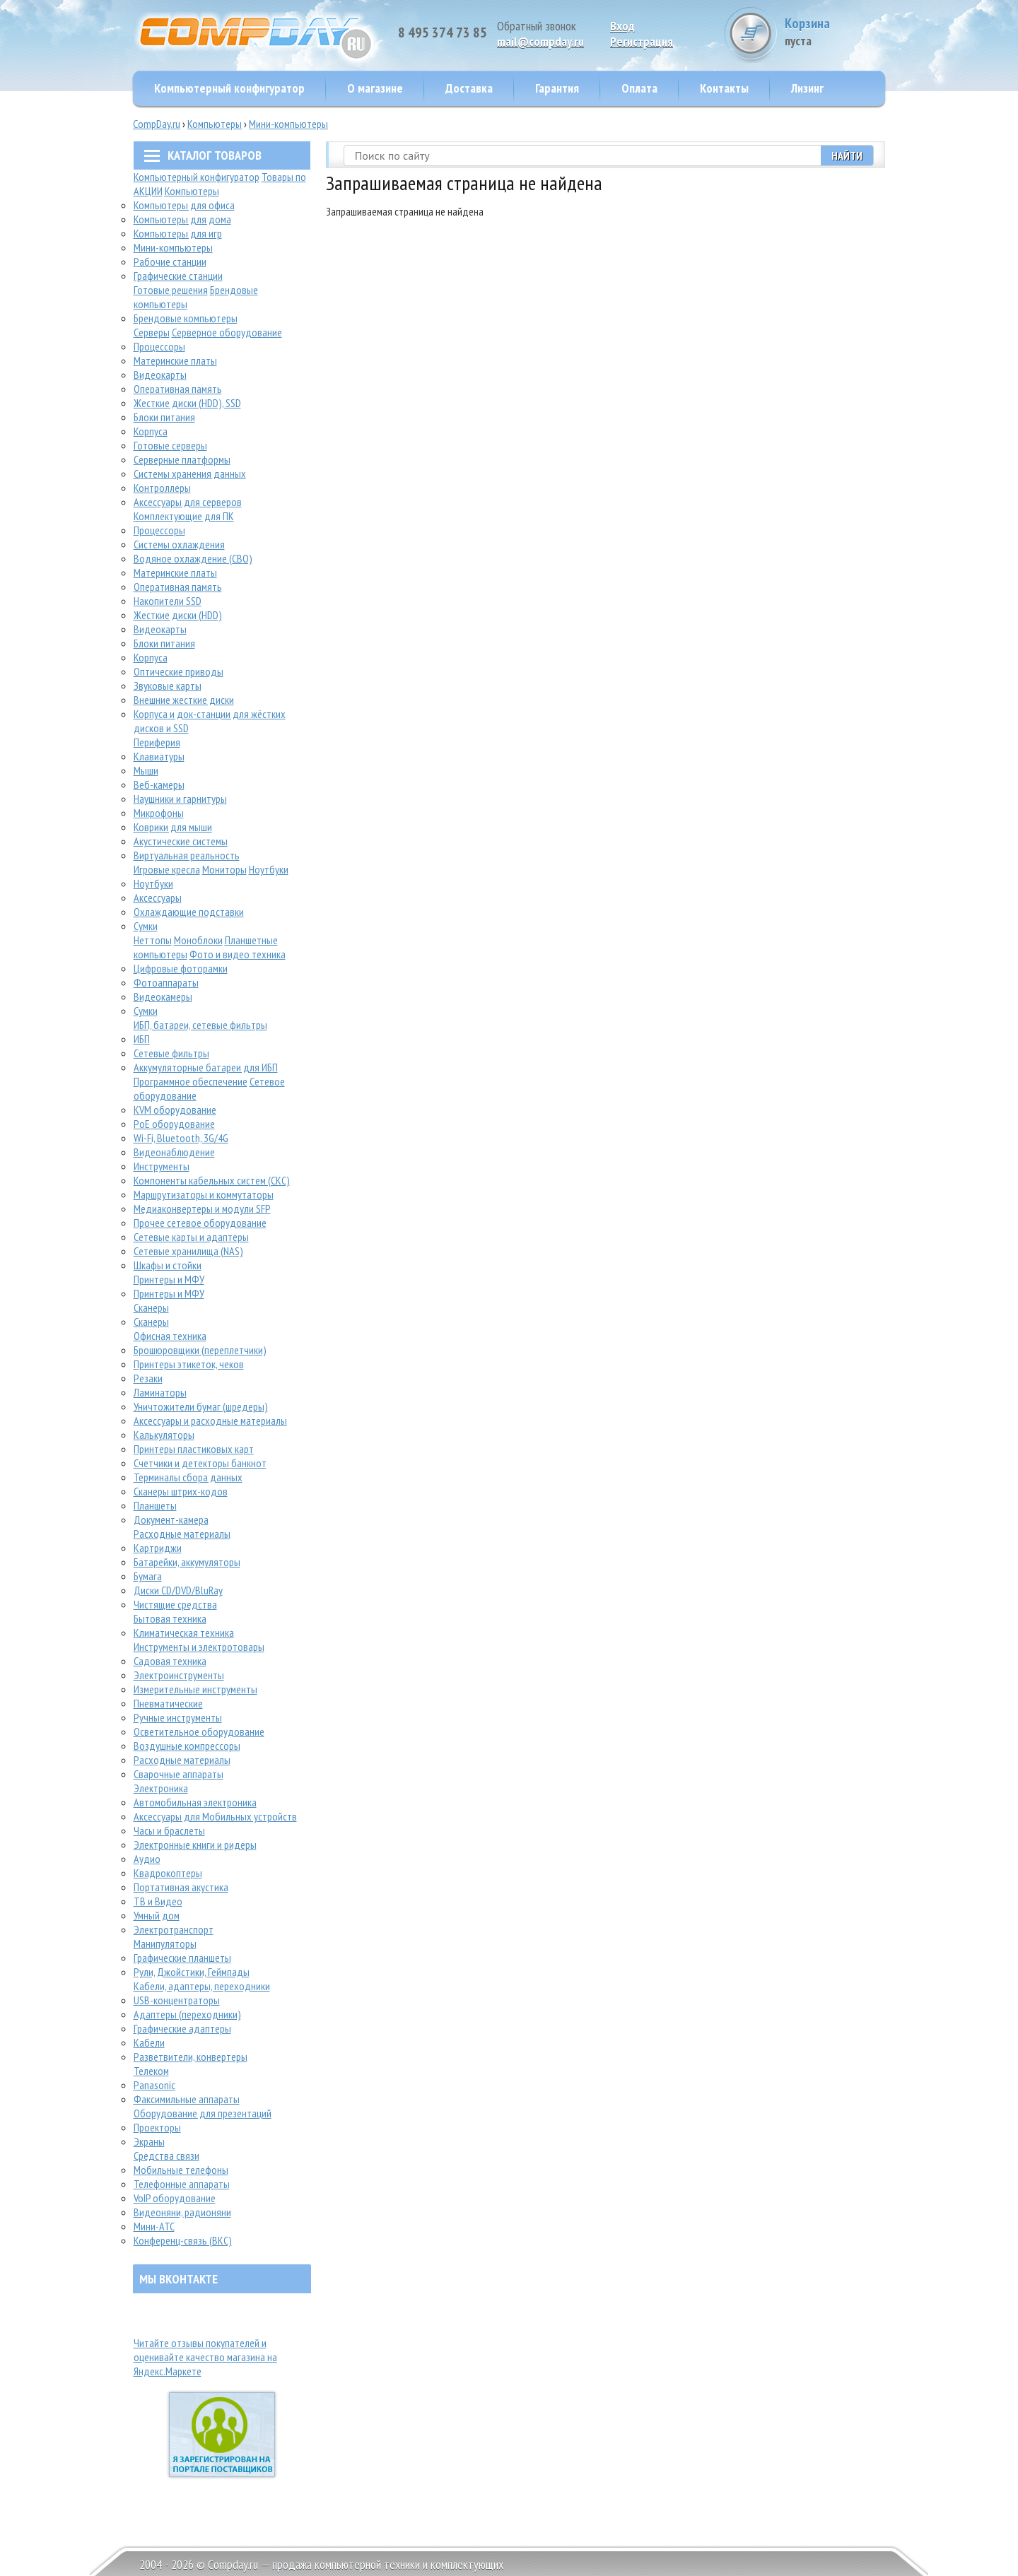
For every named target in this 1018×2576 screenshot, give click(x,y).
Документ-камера (171, 1519)
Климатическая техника (184, 1632)
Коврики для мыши (173, 827)
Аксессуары (158, 897)
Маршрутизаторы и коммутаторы (204, 1194)
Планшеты (155, 1505)
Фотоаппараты (166, 982)
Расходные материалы (182, 1534)
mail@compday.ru (540, 41)
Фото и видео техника (237, 954)
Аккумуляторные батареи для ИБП (206, 1067)
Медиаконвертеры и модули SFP (202, 1208)
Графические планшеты (182, 1958)
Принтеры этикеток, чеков (189, 1364)
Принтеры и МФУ (169, 1279)
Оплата (639, 88)
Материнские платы (175, 360)
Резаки (148, 1378)
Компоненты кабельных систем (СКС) (212, 1180)
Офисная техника (170, 1336)
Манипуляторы (165, 1943)
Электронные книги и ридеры (195, 1844)
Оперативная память (178, 389)
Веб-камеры (159, 784)
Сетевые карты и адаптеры (191, 1237)
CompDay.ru (156, 124)
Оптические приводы (178, 671)
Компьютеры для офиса (184, 205)
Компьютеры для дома (182, 219)
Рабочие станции (170, 261)
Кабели (149, 2042)
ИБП (142, 1039)
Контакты (724, 88)
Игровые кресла (167, 869)
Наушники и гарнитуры (180, 799)
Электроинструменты (179, 1675)
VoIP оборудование (175, 2198)
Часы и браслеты (169, 1830)
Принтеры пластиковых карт (194, 1449)
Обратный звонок (536, 26)
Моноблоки (198, 940)
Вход (622, 26)
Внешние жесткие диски (184, 700)
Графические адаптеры (182, 2028)
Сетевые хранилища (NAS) (188, 1251)
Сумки (146, 926)
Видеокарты (160, 374)
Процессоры (159, 346)
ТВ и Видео (158, 1901)
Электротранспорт (173, 1929)
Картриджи (158, 1548)
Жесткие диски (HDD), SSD (187, 403)
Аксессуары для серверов (188, 502)
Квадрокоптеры (168, 1873)
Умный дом (157, 1915)
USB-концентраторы (177, 2000)
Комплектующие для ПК (184, 516)
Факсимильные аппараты (187, 2099)
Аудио (147, 1859)
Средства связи (166, 2155)
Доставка (469, 88)
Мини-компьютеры (288, 124)
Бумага (148, 1576)
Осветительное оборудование (199, 1731)
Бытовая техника (170, 1618)
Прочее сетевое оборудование (200, 1223)
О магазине (375, 88)
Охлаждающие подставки (189, 912)
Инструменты (161, 1166)
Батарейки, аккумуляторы (187, 1562)
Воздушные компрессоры (187, 1746)
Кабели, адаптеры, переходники (202, 1986)
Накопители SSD (167, 601)
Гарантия (557, 88)
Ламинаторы (160, 1392)
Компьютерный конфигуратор (229, 88)
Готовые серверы (170, 445)
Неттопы (153, 940)
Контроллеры (162, 488)
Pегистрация (641, 41)
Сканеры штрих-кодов (181, 1491)
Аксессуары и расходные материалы (210, 1420)
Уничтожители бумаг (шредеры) (201, 1406)
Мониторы (224, 869)
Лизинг (807, 88)
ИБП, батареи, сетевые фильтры (200, 1025)
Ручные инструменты (178, 1717)
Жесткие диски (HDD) (178, 615)
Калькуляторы (164, 1435)
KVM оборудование (175, 1109)
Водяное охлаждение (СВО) (193, 558)
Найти (846, 155)
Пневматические (168, 1703)
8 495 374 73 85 (442, 32)
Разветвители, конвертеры (190, 2056)
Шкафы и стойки (167, 1265)
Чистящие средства (175, 1604)
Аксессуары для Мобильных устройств (215, 1816)
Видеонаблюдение (174, 1152)
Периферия (157, 742)
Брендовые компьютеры (186, 318)
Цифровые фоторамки (181, 968)
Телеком (151, 2071)
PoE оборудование (174, 1124)
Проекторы (157, 2127)
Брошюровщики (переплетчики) (200, 1350)
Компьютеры (214, 124)
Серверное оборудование (227, 332)
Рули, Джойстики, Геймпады (192, 1972)
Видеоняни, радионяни (182, 2212)
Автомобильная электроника (195, 1802)
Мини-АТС (154, 2226)
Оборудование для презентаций (202, 2113)
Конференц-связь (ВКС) (183, 2240)
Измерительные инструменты (195, 1689)
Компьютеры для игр (178, 233)
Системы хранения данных (190, 473)
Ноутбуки (268, 869)
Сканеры (151, 1307)
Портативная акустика (181, 1887)
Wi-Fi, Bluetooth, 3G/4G (181, 1138)
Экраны (149, 2141)
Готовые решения (171, 290)
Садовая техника (170, 1661)
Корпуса (151, 431)
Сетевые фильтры (171, 1053)
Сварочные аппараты (178, 1774)
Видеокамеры (163, 996)
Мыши (146, 770)
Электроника (161, 1788)
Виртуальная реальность (187, 855)
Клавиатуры (159, 756)
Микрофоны (159, 813)
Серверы (152, 332)
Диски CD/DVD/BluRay (178, 1590)
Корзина (832, 31)
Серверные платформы (182, 459)
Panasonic (154, 2085)
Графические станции (178, 276)
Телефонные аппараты (182, 2184)
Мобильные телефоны (181, 2170)
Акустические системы (181, 841)
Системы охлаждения (179, 544)
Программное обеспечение (190, 1081)
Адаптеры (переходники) (187, 2014)
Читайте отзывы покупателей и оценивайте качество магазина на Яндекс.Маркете (205, 2357)
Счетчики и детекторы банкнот (200, 1463)
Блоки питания (164, 417)
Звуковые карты (167, 685)
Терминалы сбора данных (188, 1477)
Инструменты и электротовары (199, 1647)
